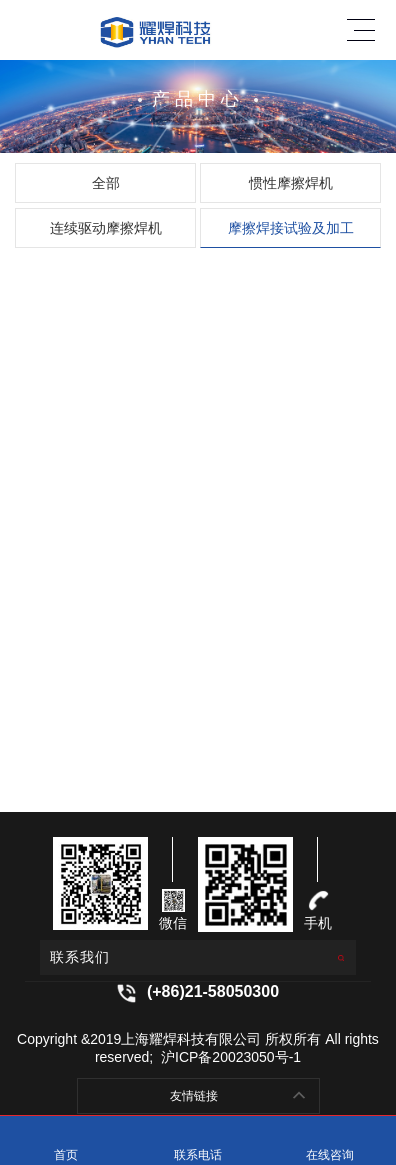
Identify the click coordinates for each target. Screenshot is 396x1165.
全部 (106, 183)
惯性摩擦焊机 (291, 183)
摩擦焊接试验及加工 (291, 228)
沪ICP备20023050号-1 (229, 1057)
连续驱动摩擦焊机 (106, 228)
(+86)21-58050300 (213, 991)
